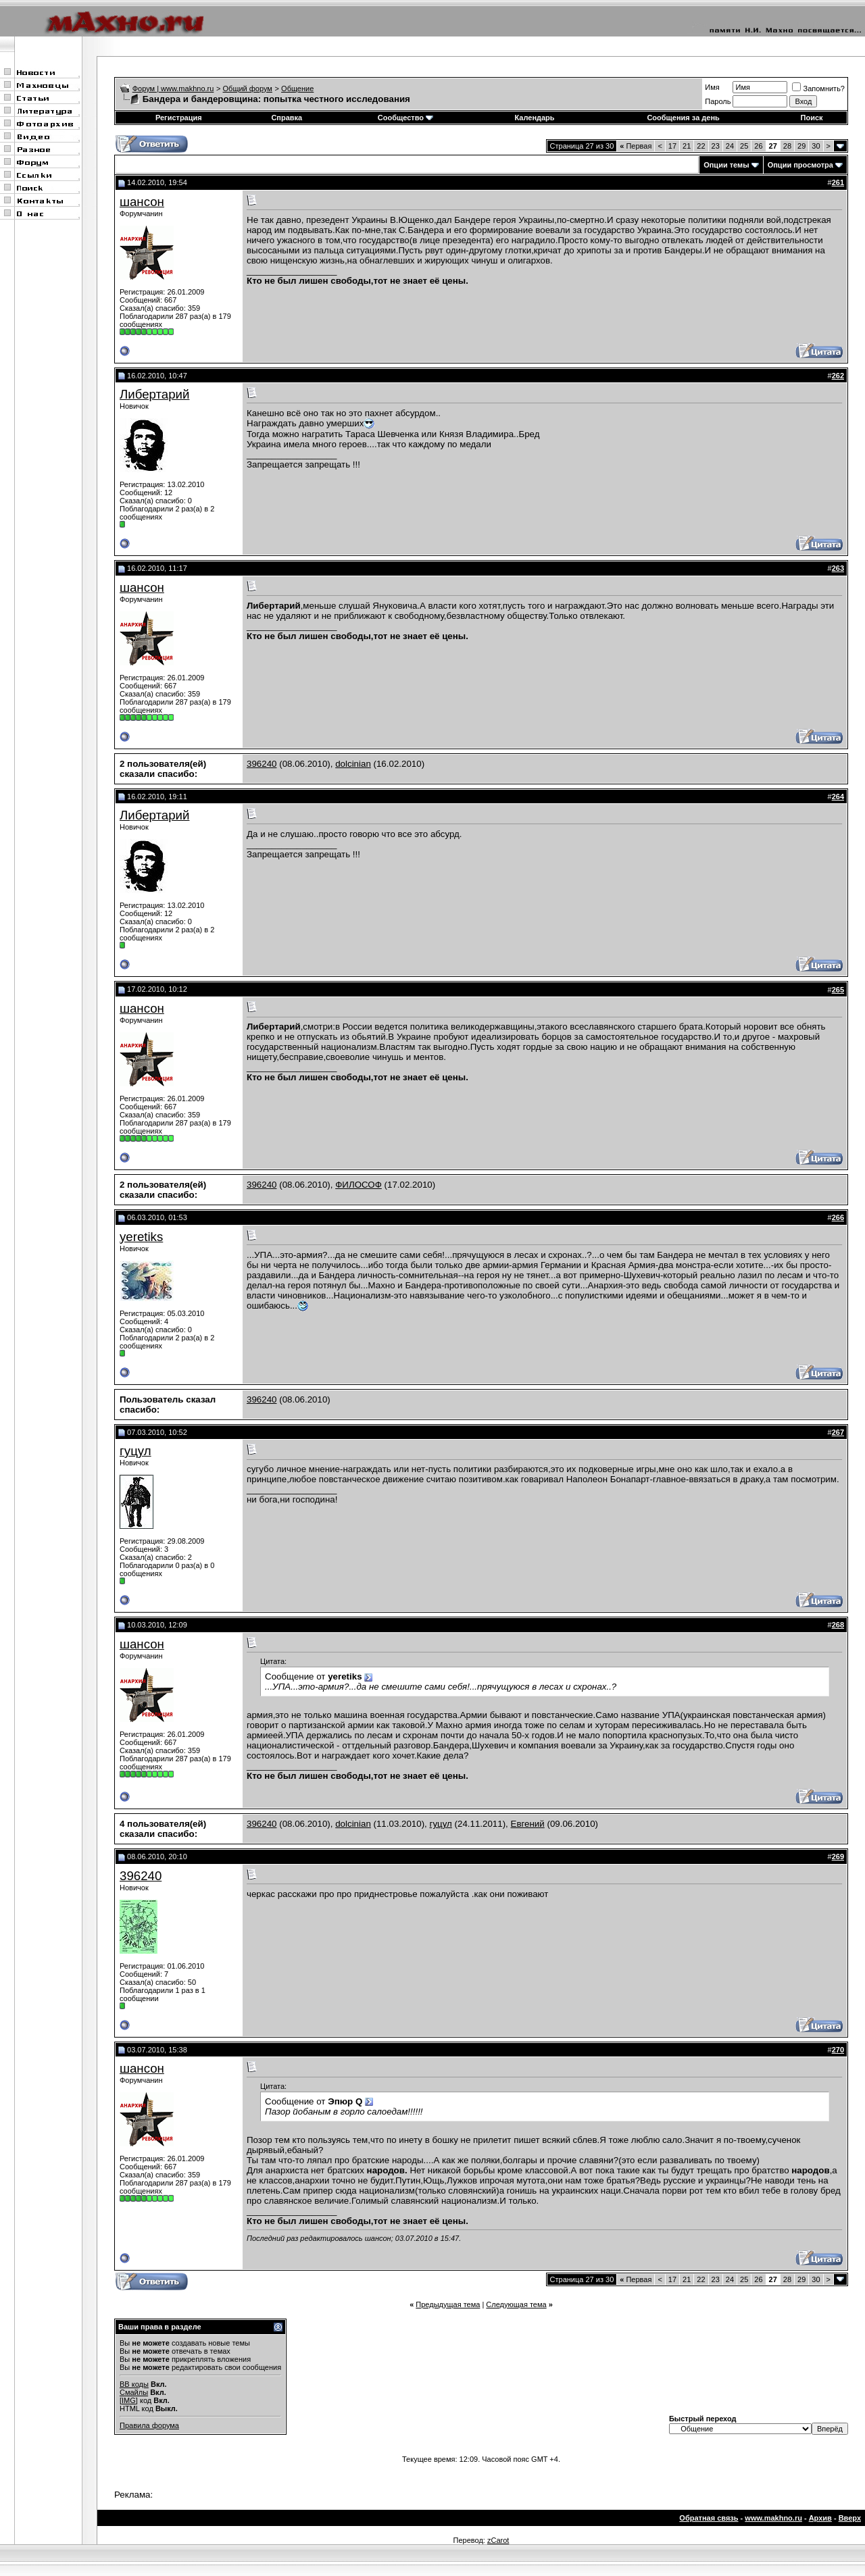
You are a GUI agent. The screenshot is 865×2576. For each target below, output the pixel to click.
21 (687, 146)
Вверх (850, 2518)
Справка (286, 117)
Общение (297, 88)
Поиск (812, 117)
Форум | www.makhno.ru (173, 88)
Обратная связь (708, 2518)
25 (744, 146)
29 (801, 146)
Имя (712, 87)
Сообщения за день (683, 117)
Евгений (528, 1824)
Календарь (534, 117)
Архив (820, 2518)
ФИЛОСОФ (358, 1185)
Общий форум (247, 88)
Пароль (718, 101)
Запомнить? (818, 88)
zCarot (498, 2540)
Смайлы (134, 2392)
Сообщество (405, 117)
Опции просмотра (800, 165)
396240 (261, 764)
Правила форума (149, 2425)
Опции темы (726, 165)
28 (787, 146)
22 (701, 146)
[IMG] (129, 2400)
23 (716, 146)
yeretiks (141, 1237)
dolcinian (353, 764)
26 (758, 146)
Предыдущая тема (448, 2304)
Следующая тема (516, 2304)
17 (672, 146)
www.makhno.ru (773, 2518)
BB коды (134, 2384)
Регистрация (178, 117)
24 (730, 146)
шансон (142, 202)
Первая (635, 146)
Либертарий (154, 394)
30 (816, 146)
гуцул (135, 1451)
